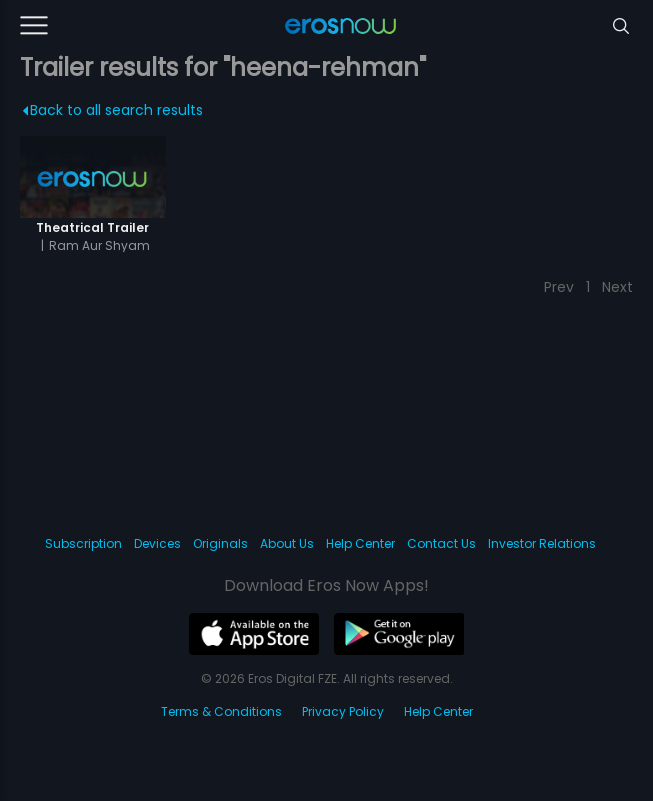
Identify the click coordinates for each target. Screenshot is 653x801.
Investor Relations (542, 543)
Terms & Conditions (221, 711)
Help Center (360, 543)
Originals (220, 543)
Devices (157, 543)
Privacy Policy (343, 711)
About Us (287, 543)
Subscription (83, 543)
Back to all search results (112, 110)
